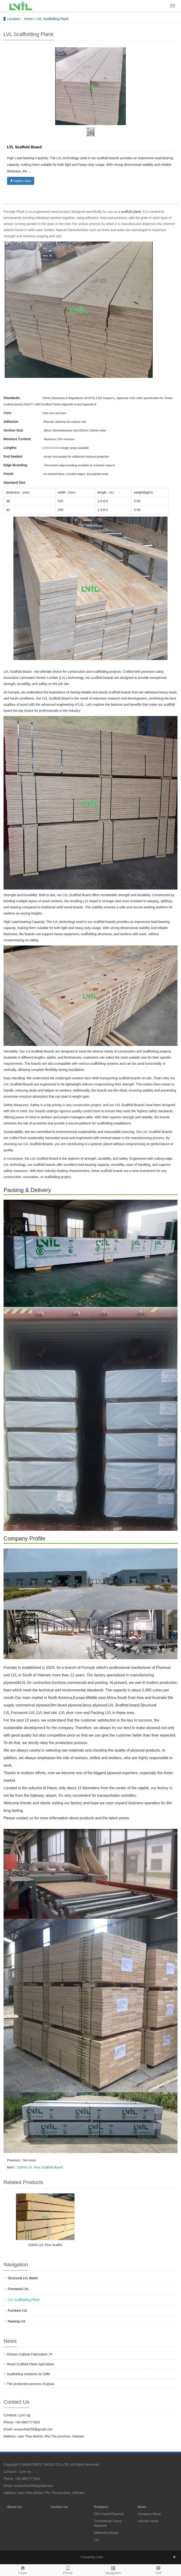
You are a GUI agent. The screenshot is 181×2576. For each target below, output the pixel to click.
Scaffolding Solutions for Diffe (28, 2374)
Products (101, 2507)
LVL (97, 2540)
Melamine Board (106, 2533)
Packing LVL (17, 2321)
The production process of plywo (30, 2384)
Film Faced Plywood (109, 2514)
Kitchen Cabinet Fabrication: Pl (29, 2354)
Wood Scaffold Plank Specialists (30, 2364)
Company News (149, 2514)
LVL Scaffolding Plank (24, 2300)
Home (28, 19)
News (142, 2507)
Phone (67, 2569)
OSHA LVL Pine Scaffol (45, 2245)
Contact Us (59, 2507)
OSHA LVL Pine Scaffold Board (40, 2167)
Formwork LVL (18, 2289)
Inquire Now (20, 181)
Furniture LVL (18, 2310)
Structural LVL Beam (23, 2278)
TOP (158, 2569)
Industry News (148, 2521)
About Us (14, 2507)
